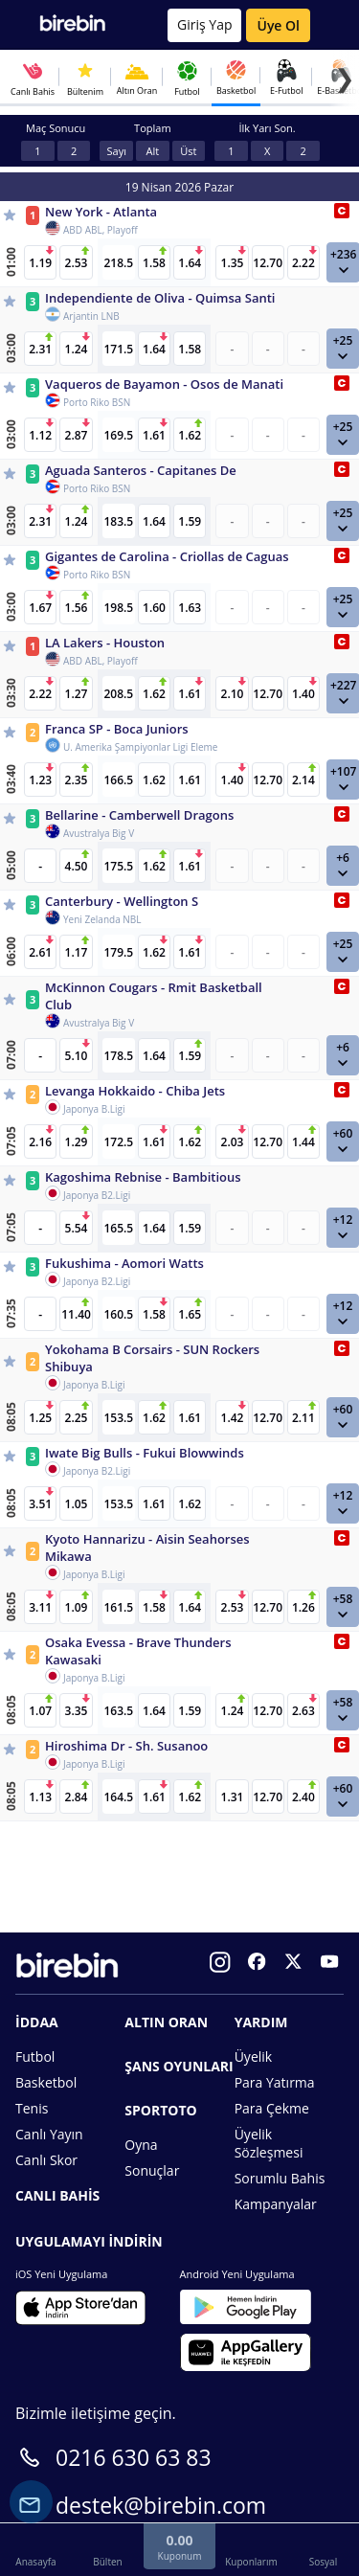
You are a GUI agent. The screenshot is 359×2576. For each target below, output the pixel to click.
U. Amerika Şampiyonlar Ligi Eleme (140, 747)
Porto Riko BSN (96, 402)
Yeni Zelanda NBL (102, 919)
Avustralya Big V (98, 833)
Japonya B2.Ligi (96, 1195)
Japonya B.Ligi (93, 1109)
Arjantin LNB (91, 316)
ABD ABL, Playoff (100, 230)
